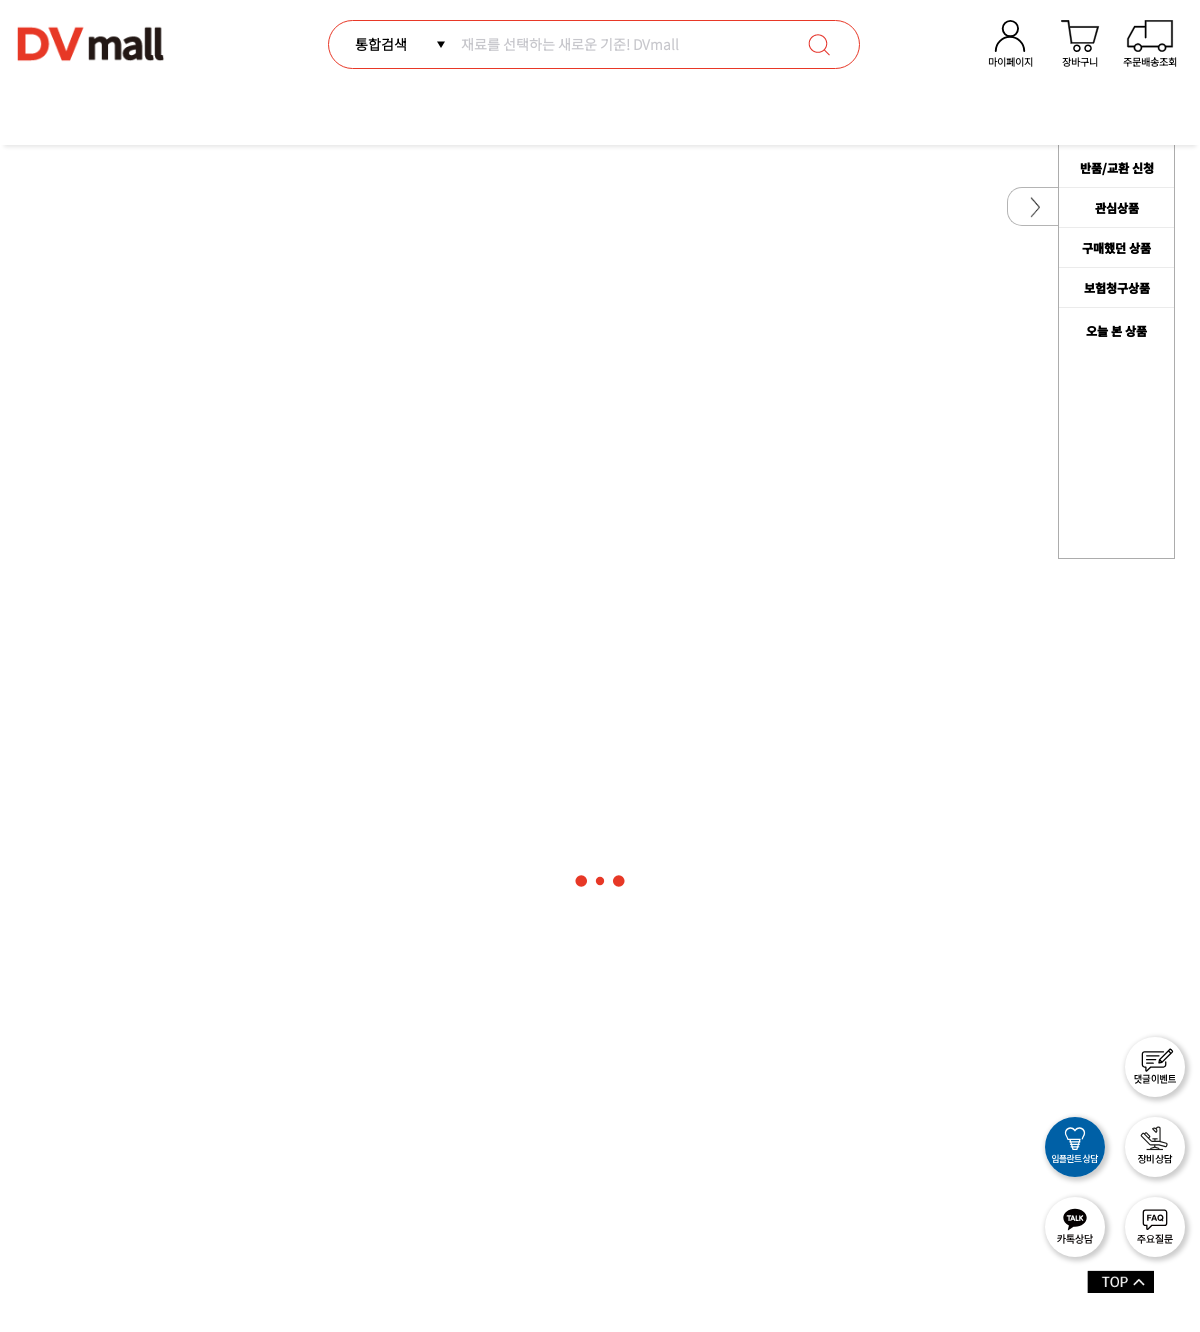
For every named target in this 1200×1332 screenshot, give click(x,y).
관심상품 (1117, 207)
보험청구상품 (1117, 287)
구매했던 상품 (1116, 247)
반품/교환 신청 (1117, 167)
